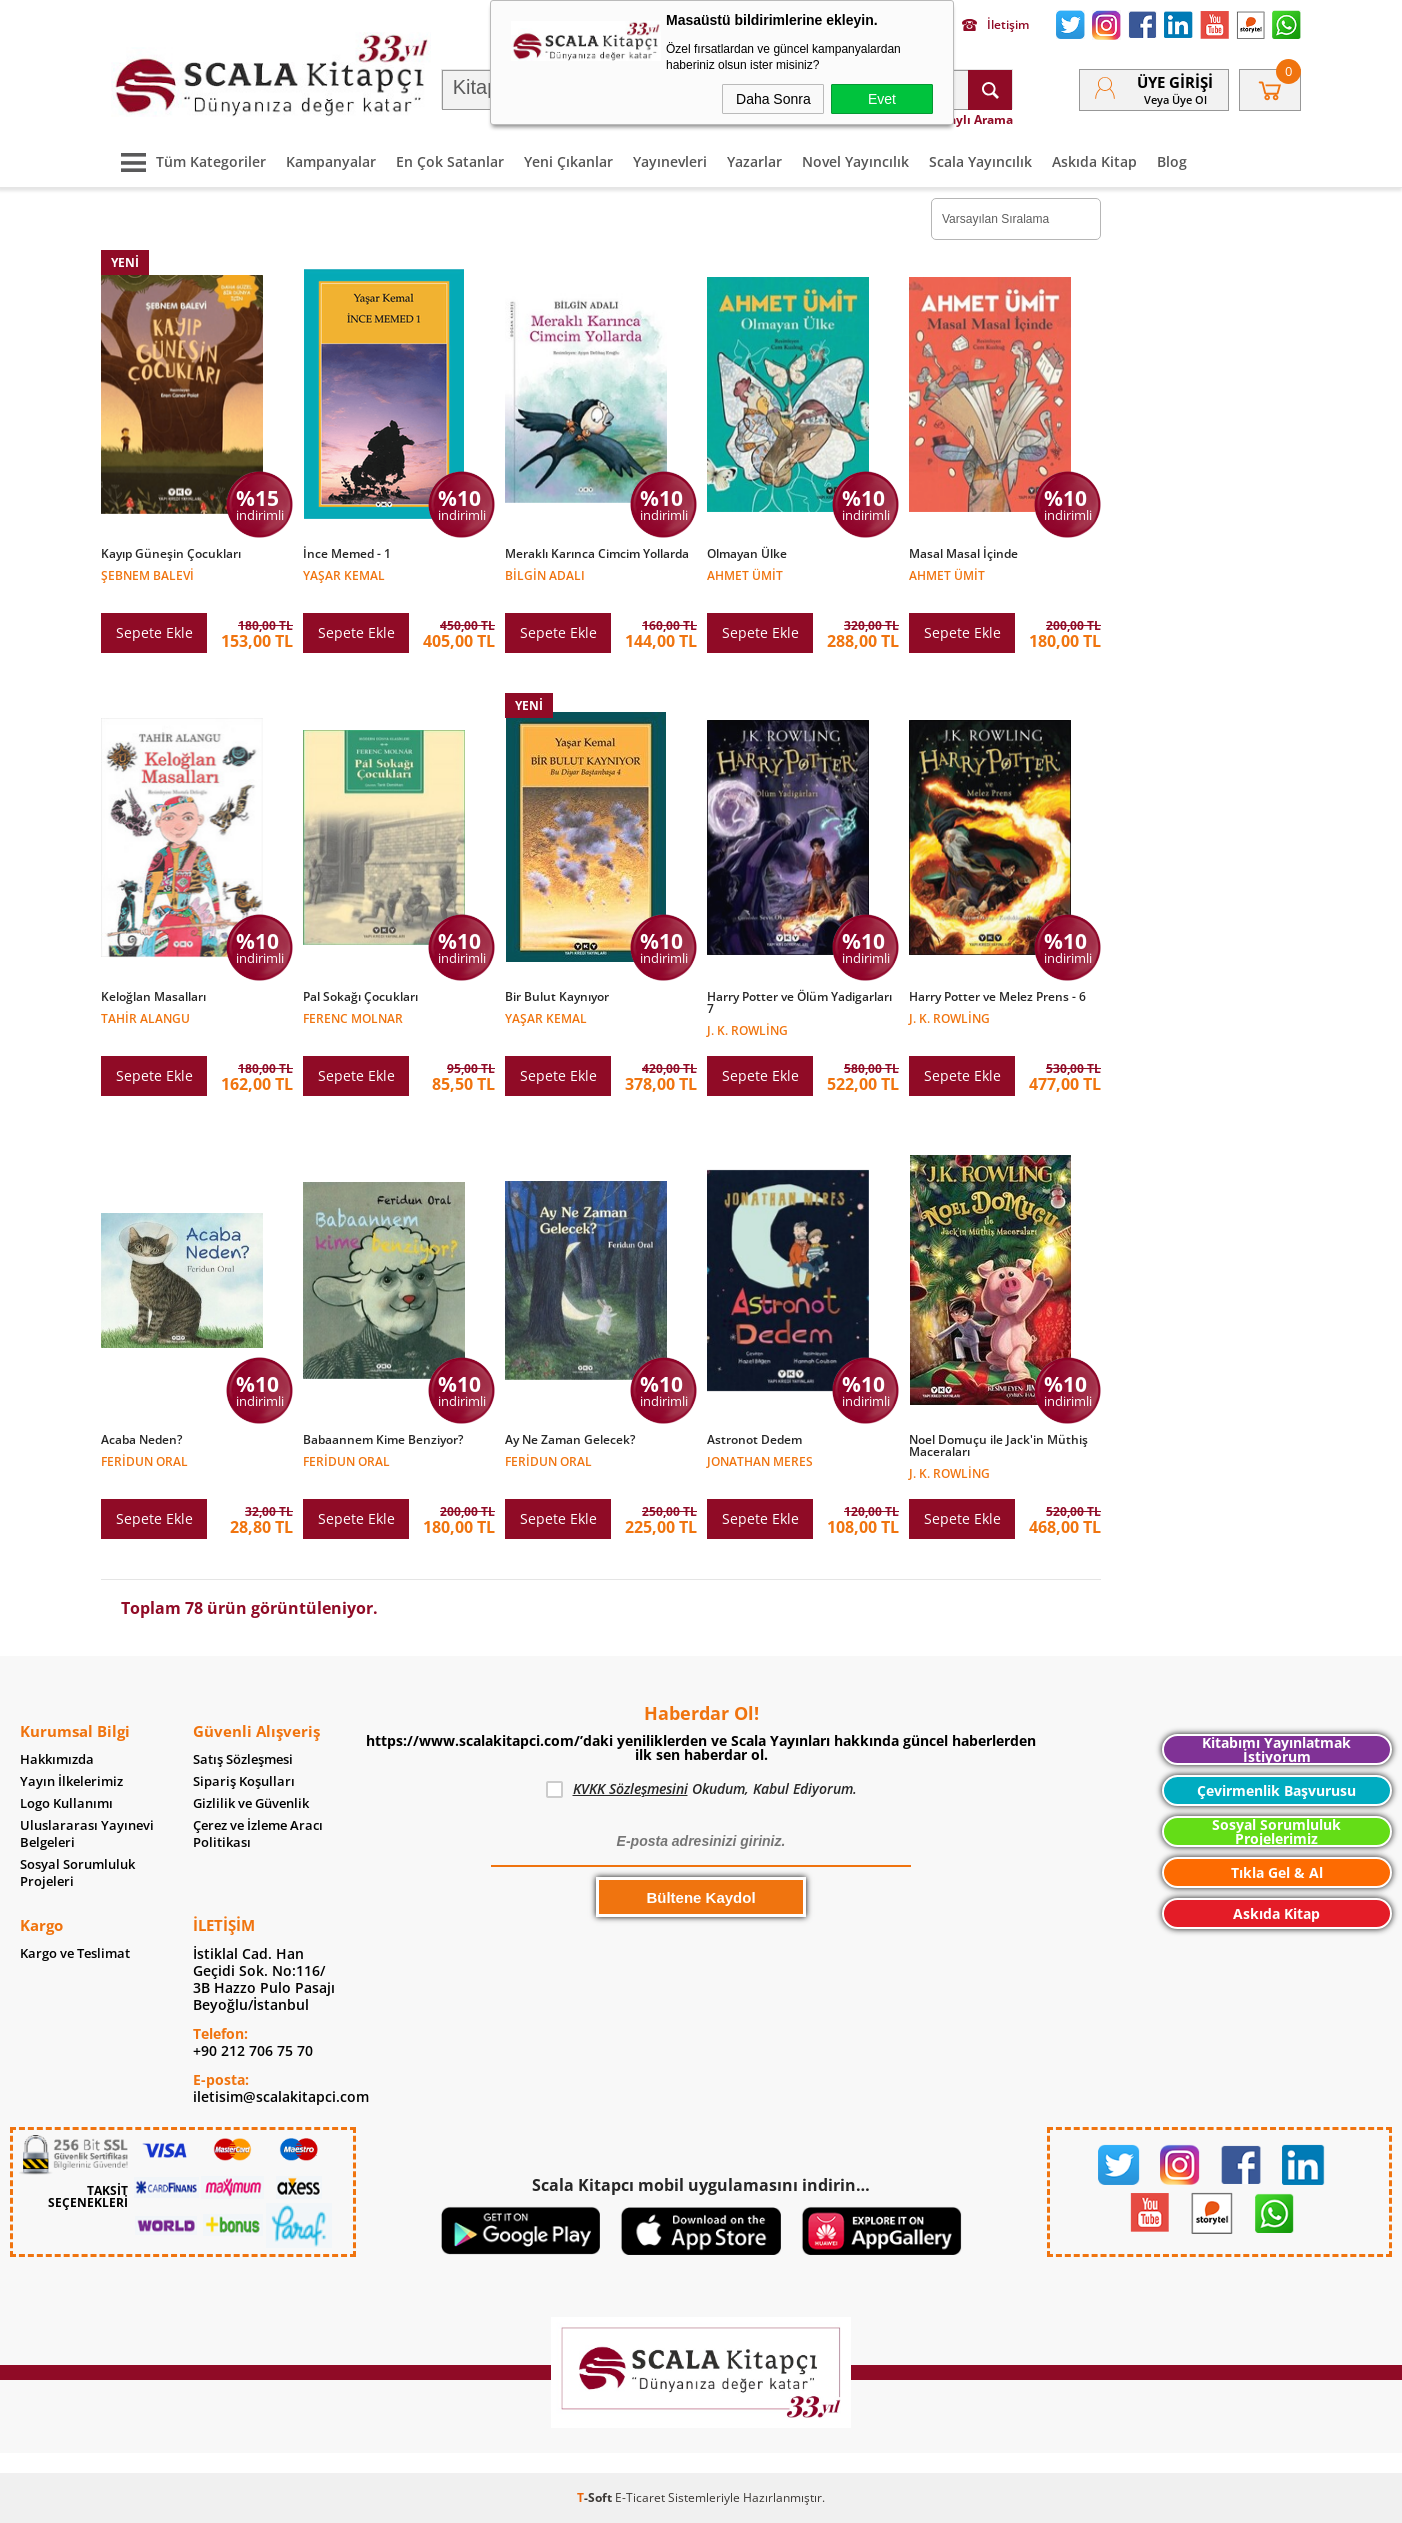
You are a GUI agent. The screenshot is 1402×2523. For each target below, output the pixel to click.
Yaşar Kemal (344, 574)
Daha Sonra (773, 99)
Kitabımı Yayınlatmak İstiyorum (1276, 1749)
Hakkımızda (57, 1759)
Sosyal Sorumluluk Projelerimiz (1276, 1831)
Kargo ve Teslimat (75, 1953)
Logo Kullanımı (66, 1803)
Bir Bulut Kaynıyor (557, 997)
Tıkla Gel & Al (1277, 1872)
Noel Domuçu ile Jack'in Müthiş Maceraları (998, 1446)
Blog (1172, 161)
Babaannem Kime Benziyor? (383, 1440)
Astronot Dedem (754, 1440)
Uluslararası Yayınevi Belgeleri (87, 1834)
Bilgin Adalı (545, 574)
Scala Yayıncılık (980, 161)
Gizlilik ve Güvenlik (251, 1803)
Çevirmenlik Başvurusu (1276, 1790)
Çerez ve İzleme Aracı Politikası (258, 1834)
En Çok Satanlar (450, 161)
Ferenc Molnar (353, 1017)
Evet (882, 99)
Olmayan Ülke (747, 554)
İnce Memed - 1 (347, 554)
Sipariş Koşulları (244, 1781)
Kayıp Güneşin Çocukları (171, 554)
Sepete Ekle (154, 632)
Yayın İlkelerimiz (71, 1781)
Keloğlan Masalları (153, 997)
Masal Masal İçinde (963, 554)
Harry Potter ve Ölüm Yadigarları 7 (799, 1003)
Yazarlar (754, 161)
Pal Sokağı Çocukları (360, 997)
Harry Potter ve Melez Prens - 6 (997, 997)
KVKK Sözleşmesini (630, 1788)
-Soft (596, 2497)
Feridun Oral (144, 1460)
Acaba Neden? (141, 1440)
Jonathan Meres (760, 1460)
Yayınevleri (670, 161)
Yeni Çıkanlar (568, 161)
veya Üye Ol (1175, 99)
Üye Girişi (1175, 82)
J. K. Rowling (747, 1029)
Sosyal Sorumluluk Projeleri (77, 1873)
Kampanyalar (331, 161)
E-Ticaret (640, 2497)
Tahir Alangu (145, 1017)
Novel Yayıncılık (855, 161)
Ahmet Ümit (745, 574)
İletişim (995, 25)
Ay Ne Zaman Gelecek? (570, 1440)
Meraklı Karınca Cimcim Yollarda (597, 554)
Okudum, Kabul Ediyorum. (701, 1789)
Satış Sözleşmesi (243, 1759)
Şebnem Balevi (147, 574)
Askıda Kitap (1094, 161)
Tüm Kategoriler (188, 161)
